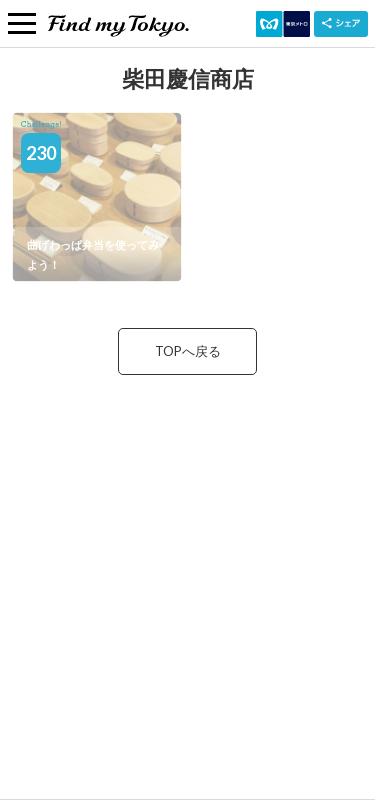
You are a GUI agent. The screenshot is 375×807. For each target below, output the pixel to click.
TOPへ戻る (188, 351)
